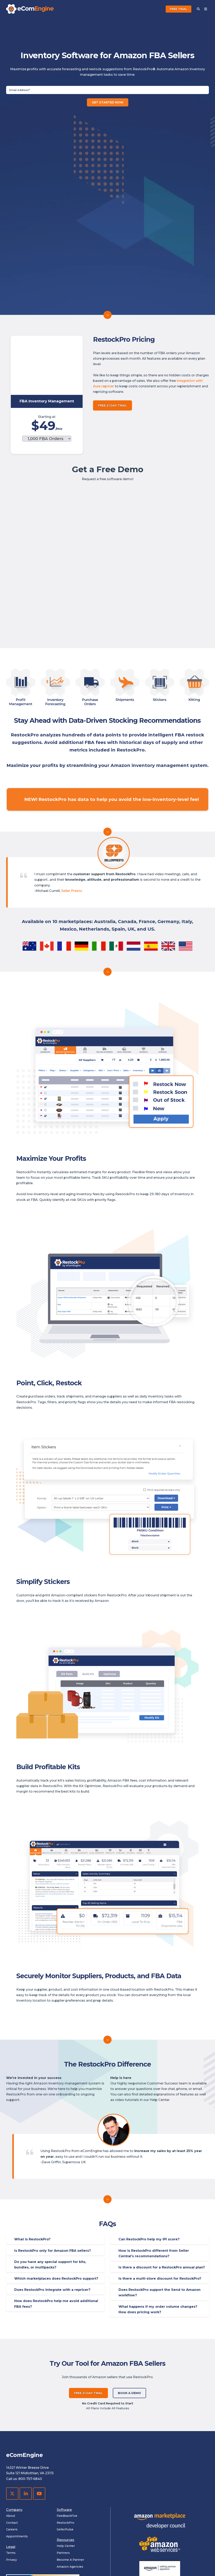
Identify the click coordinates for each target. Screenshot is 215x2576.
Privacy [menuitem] (11, 2493)
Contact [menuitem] (12, 2456)
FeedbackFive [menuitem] (67, 2449)
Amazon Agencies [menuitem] (70, 2500)
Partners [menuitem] (63, 2486)
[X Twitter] (12, 2427)
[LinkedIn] (26, 2427)
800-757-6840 (30, 2413)
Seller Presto (71, 825)
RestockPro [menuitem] (65, 2456)
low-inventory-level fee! (170, 733)
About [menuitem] (10, 2449)
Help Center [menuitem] (66, 2480)
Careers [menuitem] (12, 2463)
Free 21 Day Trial (112, 377)
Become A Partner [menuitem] (70, 2493)
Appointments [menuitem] (17, 2470)
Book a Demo (129, 2327)
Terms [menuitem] (11, 2486)
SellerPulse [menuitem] (65, 2463)
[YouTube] (39, 2427)
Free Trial (178, 9)
